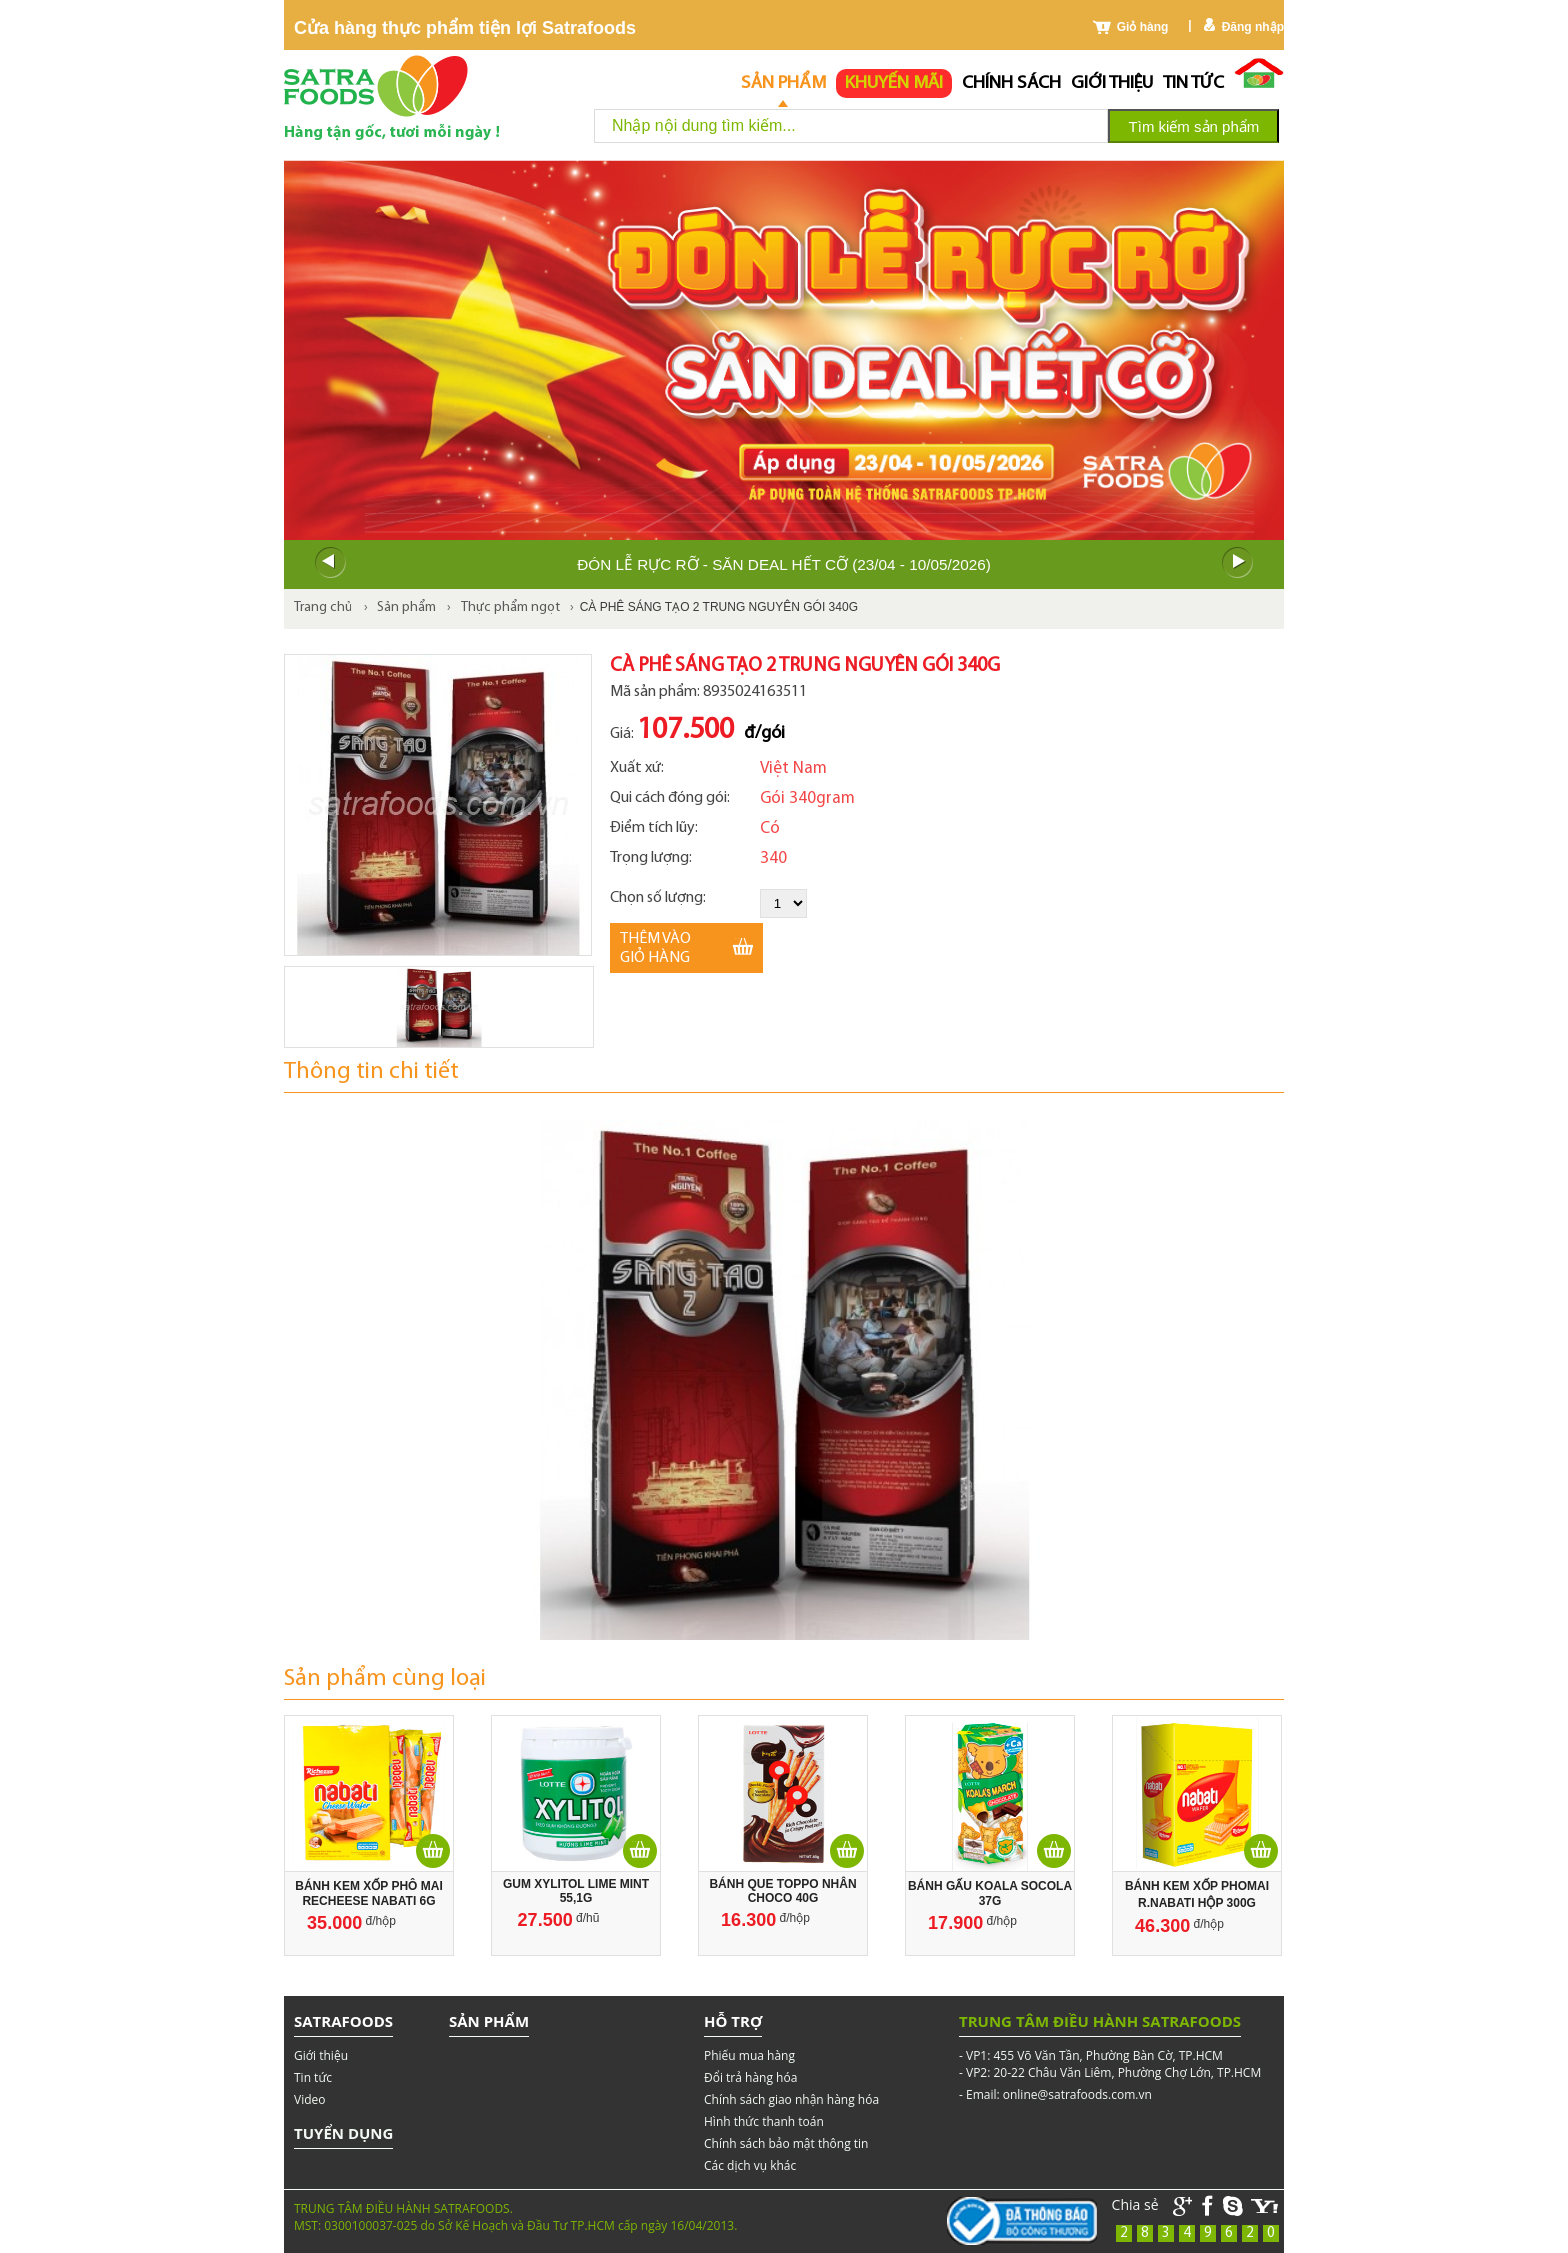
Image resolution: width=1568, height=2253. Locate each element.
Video (309, 2099)
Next (1238, 563)
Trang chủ (323, 607)
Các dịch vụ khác (750, 2165)
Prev (330, 563)
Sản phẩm (783, 83)
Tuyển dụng (343, 2133)
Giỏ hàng (1143, 27)
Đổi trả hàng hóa (750, 2077)
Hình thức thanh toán (764, 2121)
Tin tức (1193, 83)
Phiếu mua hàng (749, 2055)
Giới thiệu (1112, 83)
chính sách (1011, 83)
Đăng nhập (1253, 27)
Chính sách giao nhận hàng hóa (791, 2099)
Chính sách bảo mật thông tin (786, 2143)
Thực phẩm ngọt (510, 607)
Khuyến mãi (894, 83)
